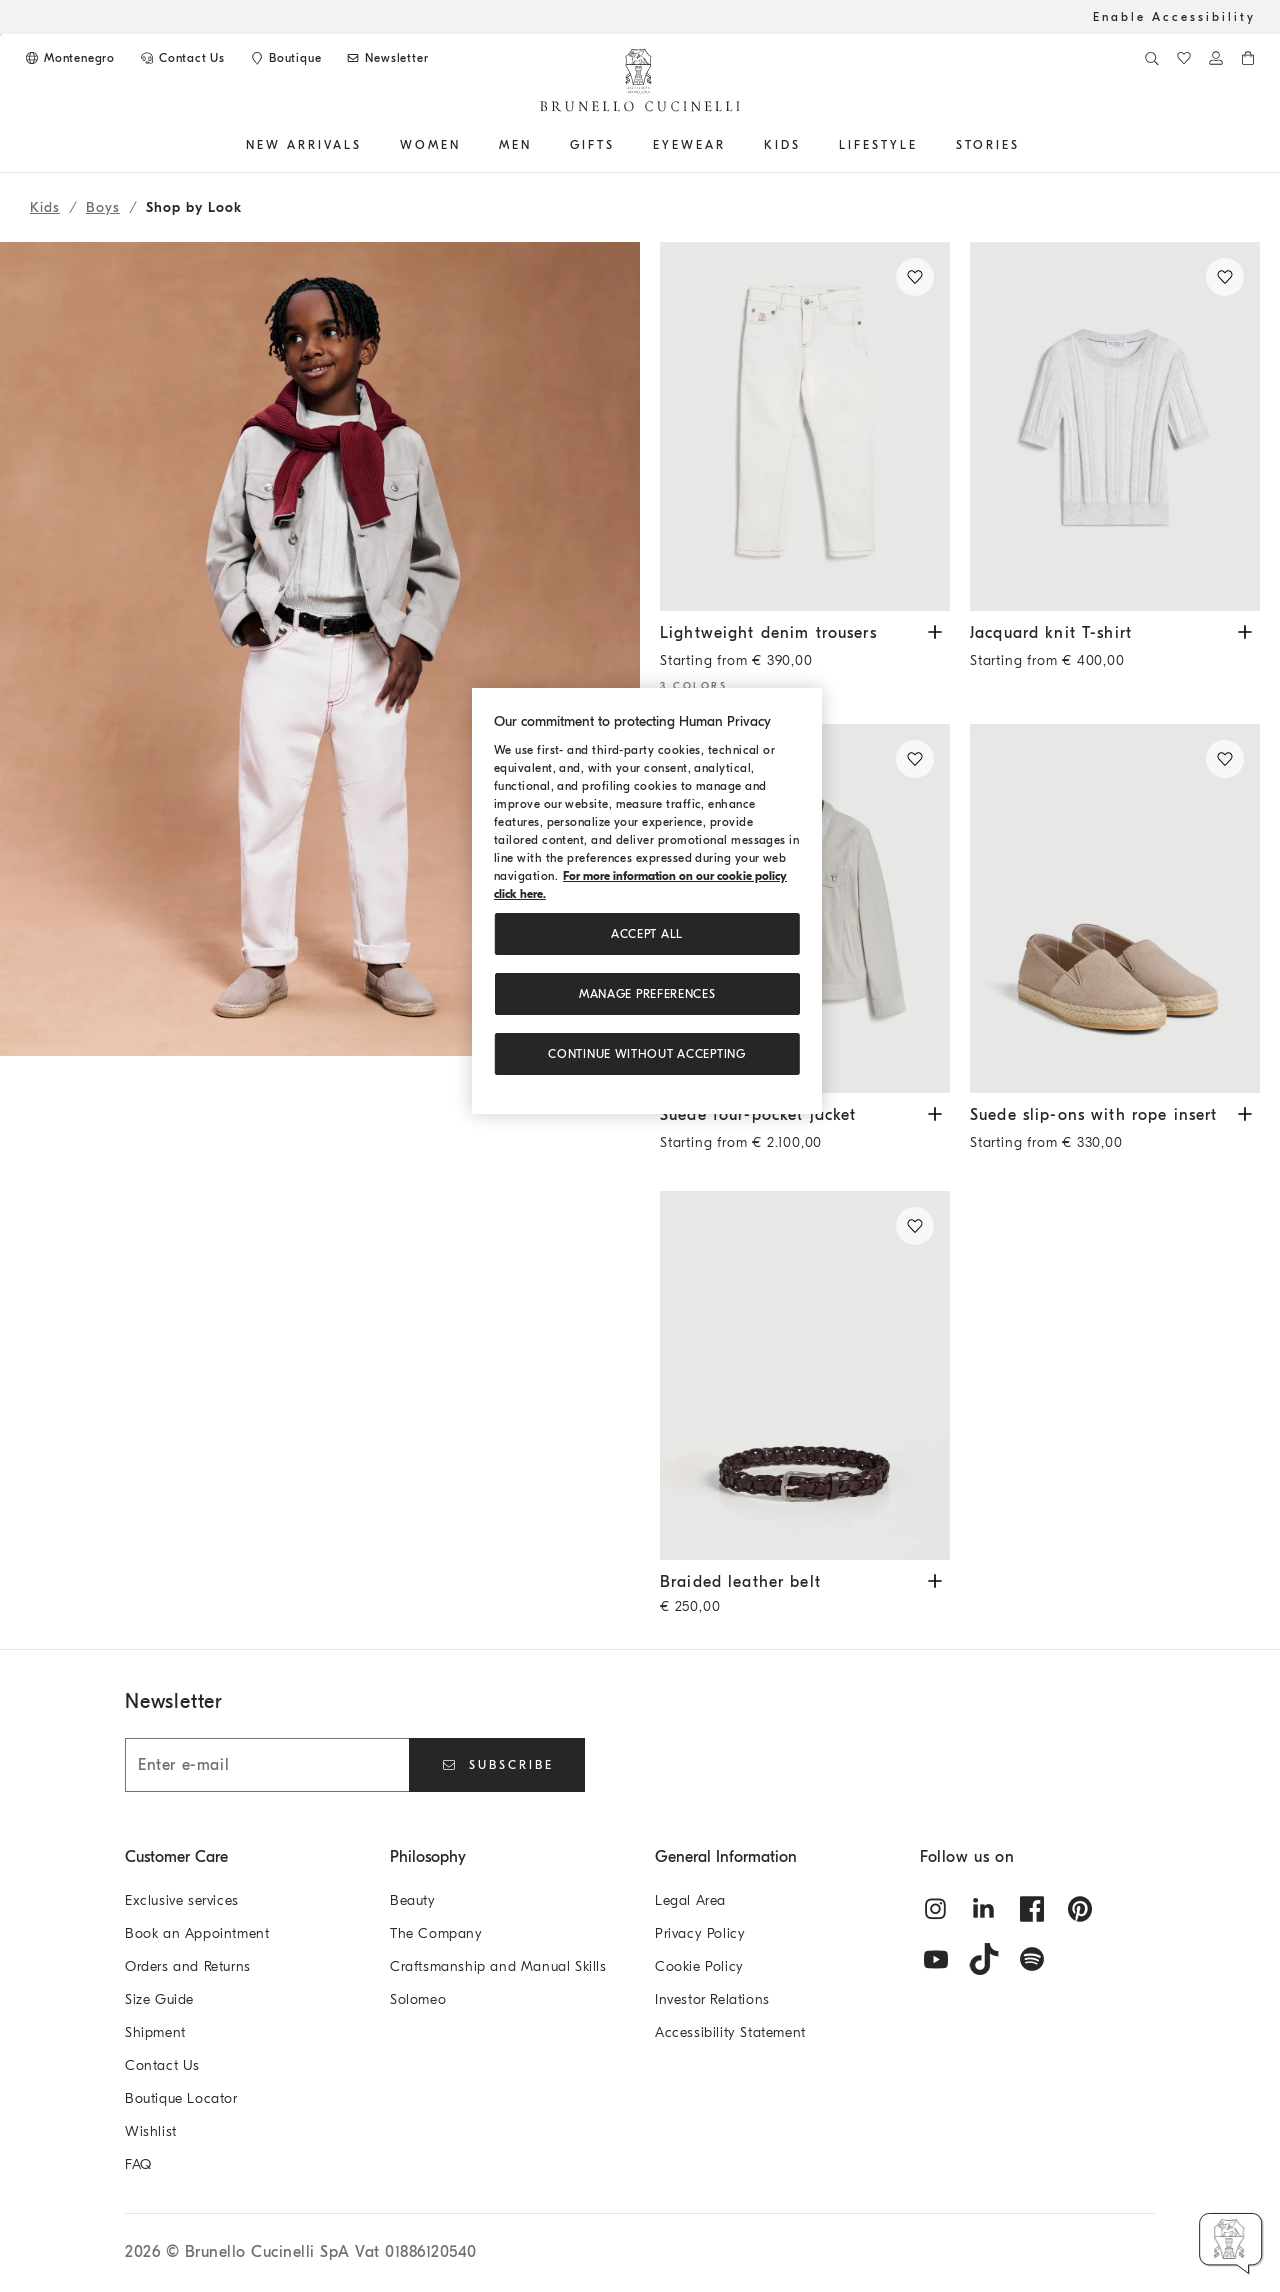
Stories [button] (988, 145)
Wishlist (151, 2131)
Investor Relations (712, 1999)
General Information (726, 1857)
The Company (436, 1933)
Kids (45, 207)
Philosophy (428, 1857)
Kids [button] (782, 145)
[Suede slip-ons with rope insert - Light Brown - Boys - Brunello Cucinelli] (1115, 908)
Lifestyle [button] (878, 145)
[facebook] (1032, 1909)
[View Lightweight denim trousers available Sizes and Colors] (935, 630)
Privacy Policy (700, 1933)
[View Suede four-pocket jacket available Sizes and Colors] (935, 1112)
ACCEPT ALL (647, 934)
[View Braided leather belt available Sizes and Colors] (935, 1579)
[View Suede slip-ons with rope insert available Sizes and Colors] (1245, 1112)
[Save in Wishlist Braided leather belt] (915, 1226)
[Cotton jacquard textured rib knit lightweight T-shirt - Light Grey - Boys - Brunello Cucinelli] (1115, 426)
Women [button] (430, 145)
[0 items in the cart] (1248, 58)
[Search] (1152, 58)
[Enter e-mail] (267, 1765)
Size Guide (159, 1999)
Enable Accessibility (1174, 17)
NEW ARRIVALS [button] (304, 145)
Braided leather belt (790, 1596)
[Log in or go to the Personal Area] (1216, 58)
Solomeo (418, 1999)
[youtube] (936, 1959)
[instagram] (936, 1909)
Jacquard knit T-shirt (1100, 651)
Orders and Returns (188, 1966)
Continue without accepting (646, 1054)
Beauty (413, 1900)
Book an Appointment (197, 1933)
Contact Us (162, 2065)
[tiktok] (984, 1959)
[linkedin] (984, 1909)
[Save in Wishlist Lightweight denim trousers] (915, 277)
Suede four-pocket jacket (790, 1133)
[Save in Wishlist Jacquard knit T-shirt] (1225, 277)
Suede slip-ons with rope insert (1100, 1133)
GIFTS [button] (592, 145)
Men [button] (515, 145)
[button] (320, 945)
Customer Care (176, 1857)
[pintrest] (1080, 1909)
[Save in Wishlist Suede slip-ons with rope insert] (1225, 759)
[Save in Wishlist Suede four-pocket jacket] (915, 759)
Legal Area (690, 1900)
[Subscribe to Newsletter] (386, 58)
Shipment (155, 2032)
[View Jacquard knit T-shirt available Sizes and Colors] (1245, 630)
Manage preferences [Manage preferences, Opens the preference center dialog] (647, 994)
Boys (103, 207)
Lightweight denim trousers (790, 651)
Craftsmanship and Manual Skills (498, 1966)
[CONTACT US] (182, 58)
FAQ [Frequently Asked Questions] (138, 2164)
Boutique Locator (181, 2098)
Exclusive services (182, 1900)
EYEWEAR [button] (689, 145)
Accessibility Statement (730, 2032)
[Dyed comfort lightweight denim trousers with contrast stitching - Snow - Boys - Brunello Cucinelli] (805, 426)
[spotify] (1032, 1959)
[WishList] (1184, 58)
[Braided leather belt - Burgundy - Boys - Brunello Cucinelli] (805, 1375)
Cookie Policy (699, 1966)
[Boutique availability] (285, 58)
